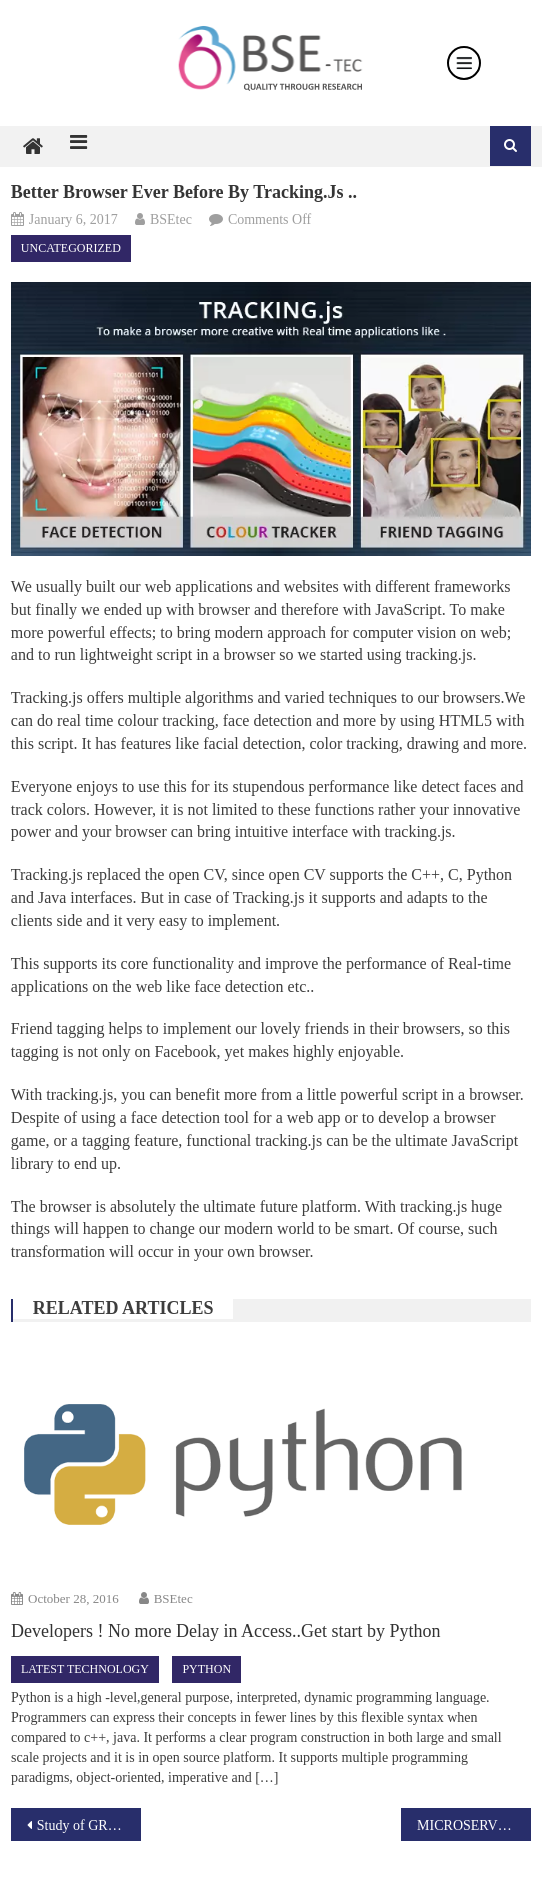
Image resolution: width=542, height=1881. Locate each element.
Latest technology (85, 1669)
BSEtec (171, 219)
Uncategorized (71, 248)
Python (206, 1669)
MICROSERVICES (472, 1825)
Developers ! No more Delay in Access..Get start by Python (225, 1631)
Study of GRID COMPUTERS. (89, 1825)
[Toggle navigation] (464, 63)
